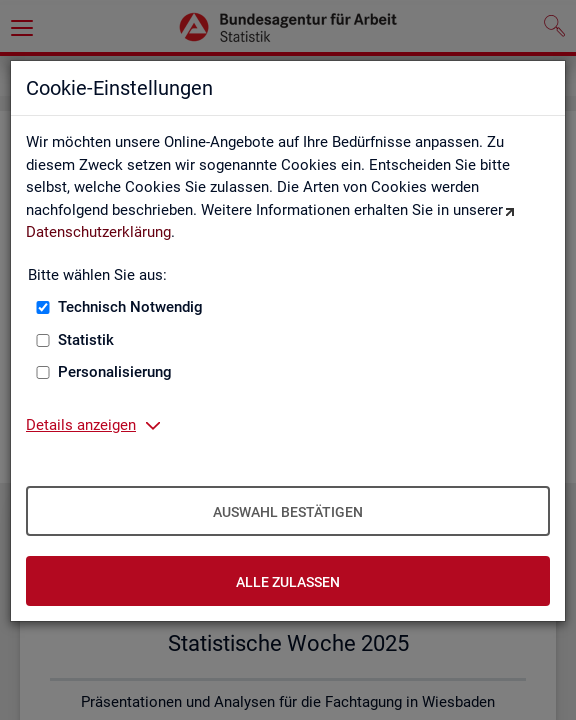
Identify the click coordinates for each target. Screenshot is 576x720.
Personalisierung (115, 372)
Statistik (86, 340)
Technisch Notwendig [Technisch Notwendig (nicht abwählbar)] (130, 307)
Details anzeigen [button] (81, 425)
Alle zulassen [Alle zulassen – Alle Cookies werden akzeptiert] (288, 582)
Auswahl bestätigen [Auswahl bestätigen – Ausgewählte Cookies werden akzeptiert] (288, 512)
